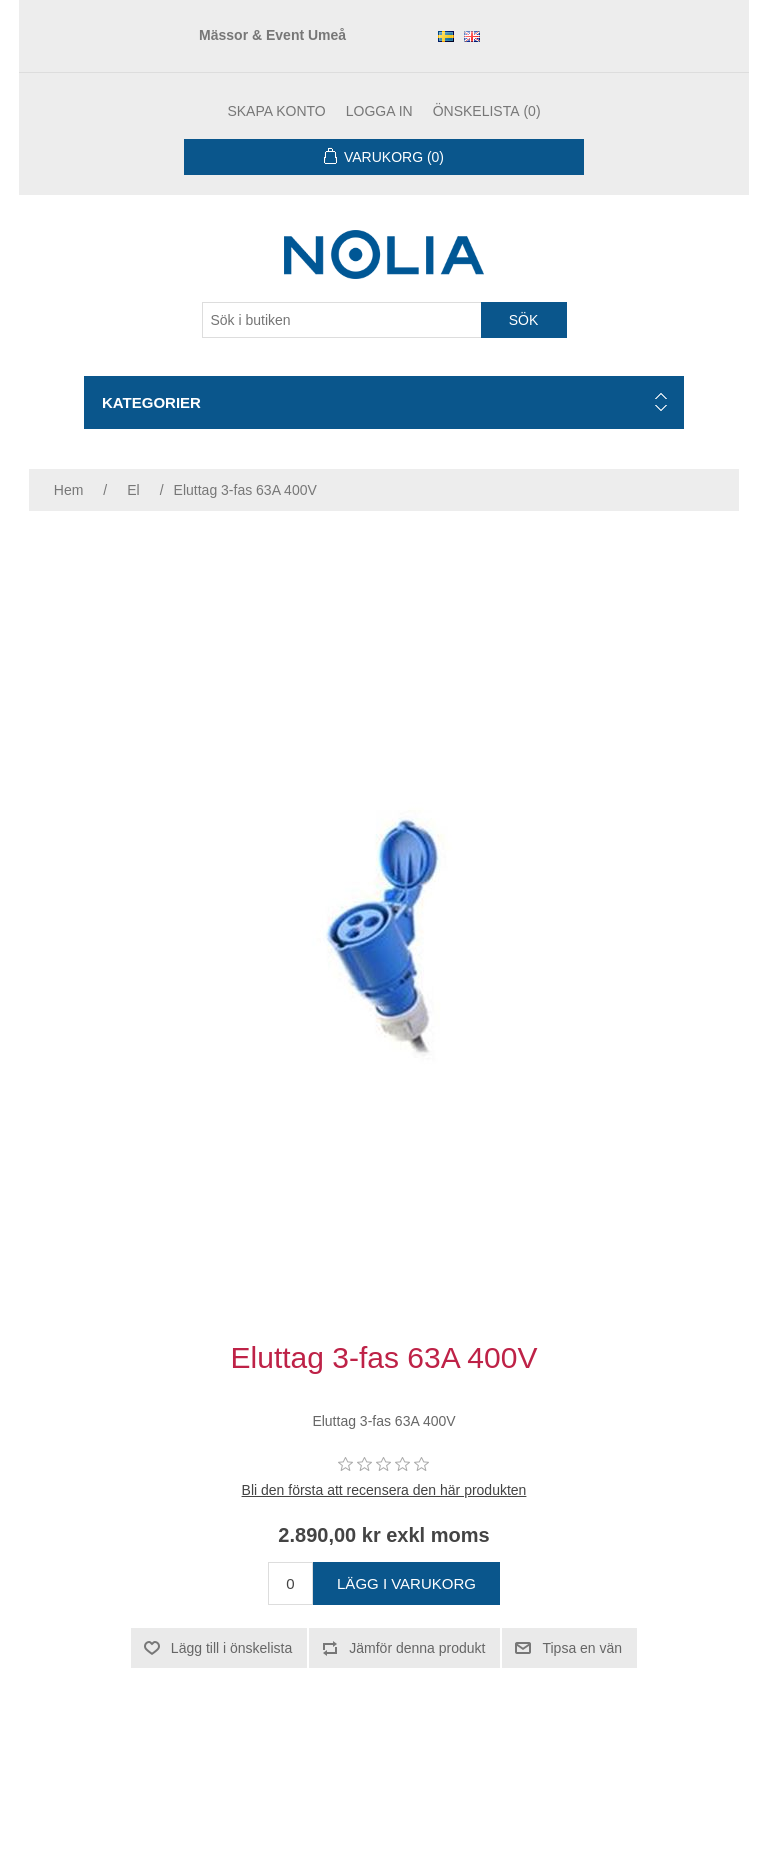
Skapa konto (276, 111)
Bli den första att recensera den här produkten (384, 1490)
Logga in (379, 111)
